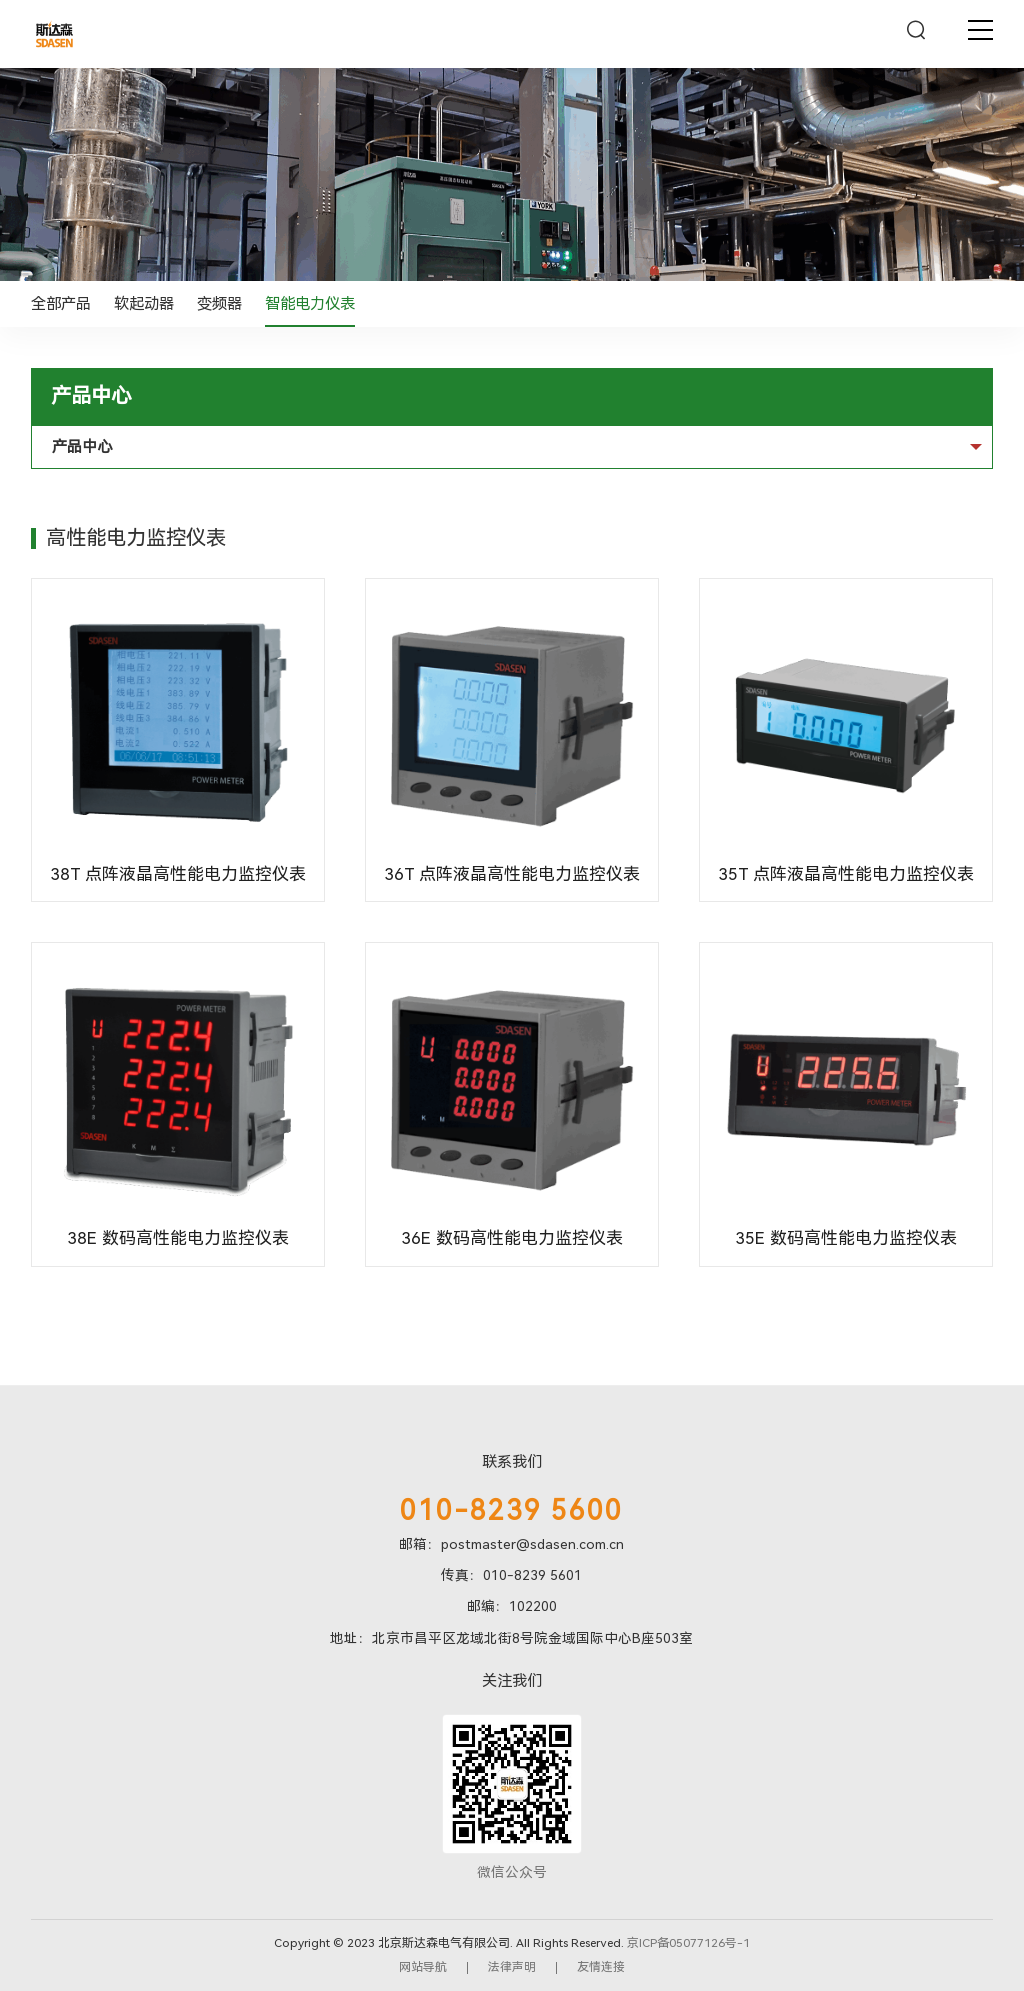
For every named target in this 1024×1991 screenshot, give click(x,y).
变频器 (219, 304)
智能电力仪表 (310, 304)
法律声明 (512, 1967)
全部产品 (61, 304)
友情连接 (601, 1967)
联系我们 (512, 1462)
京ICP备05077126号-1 (688, 1943)
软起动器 (144, 304)
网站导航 (423, 1967)
